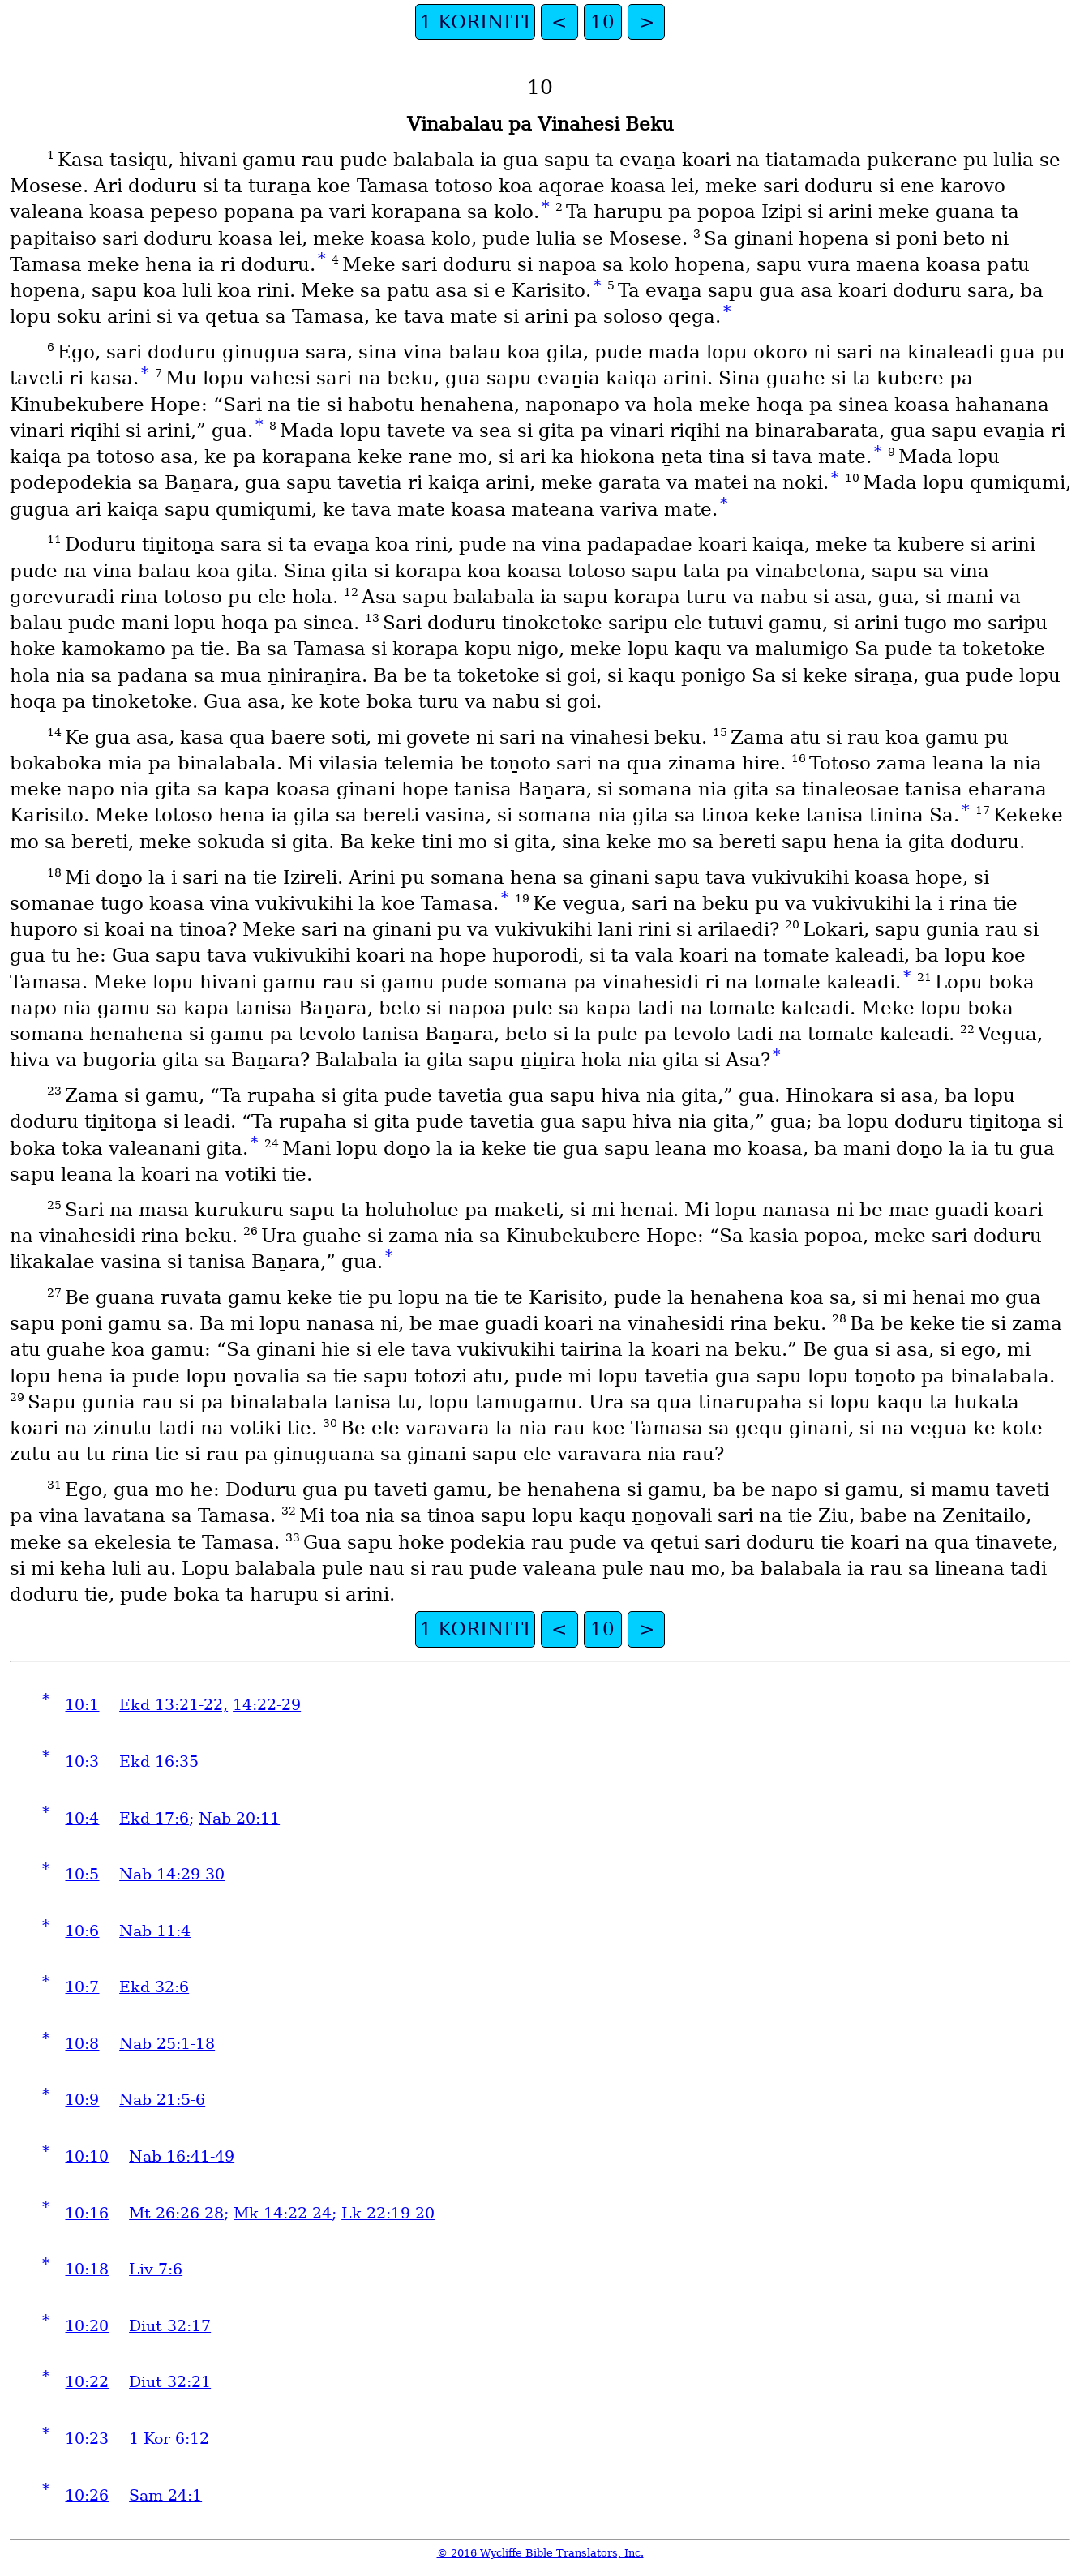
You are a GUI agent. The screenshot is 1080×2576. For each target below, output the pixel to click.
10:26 (87, 2495)
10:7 (82, 1986)
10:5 (82, 1874)
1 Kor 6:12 (169, 2438)
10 (602, 21)
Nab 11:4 (155, 1931)
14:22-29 (267, 1704)
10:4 (82, 1818)
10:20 (87, 2325)
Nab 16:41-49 (181, 2156)
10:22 (87, 2381)
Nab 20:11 (239, 1818)
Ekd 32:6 (154, 1986)
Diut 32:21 (170, 2381)
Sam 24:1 (165, 2495)
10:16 (87, 2213)
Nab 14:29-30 (172, 1874)
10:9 (82, 2099)
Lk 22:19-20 (388, 2213)
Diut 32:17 (170, 2325)
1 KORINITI (475, 21)
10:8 (82, 2043)
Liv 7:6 (155, 2269)
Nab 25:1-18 (167, 2043)
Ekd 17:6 (154, 1818)
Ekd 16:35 (159, 1761)
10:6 (82, 1931)
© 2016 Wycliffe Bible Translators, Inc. (540, 2553)
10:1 (82, 1704)
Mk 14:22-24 (283, 2213)
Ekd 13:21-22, (173, 1704)
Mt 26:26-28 (176, 2213)
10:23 (87, 2438)
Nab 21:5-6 (162, 2099)
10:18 (87, 2269)
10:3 (82, 1761)
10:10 (87, 2156)
